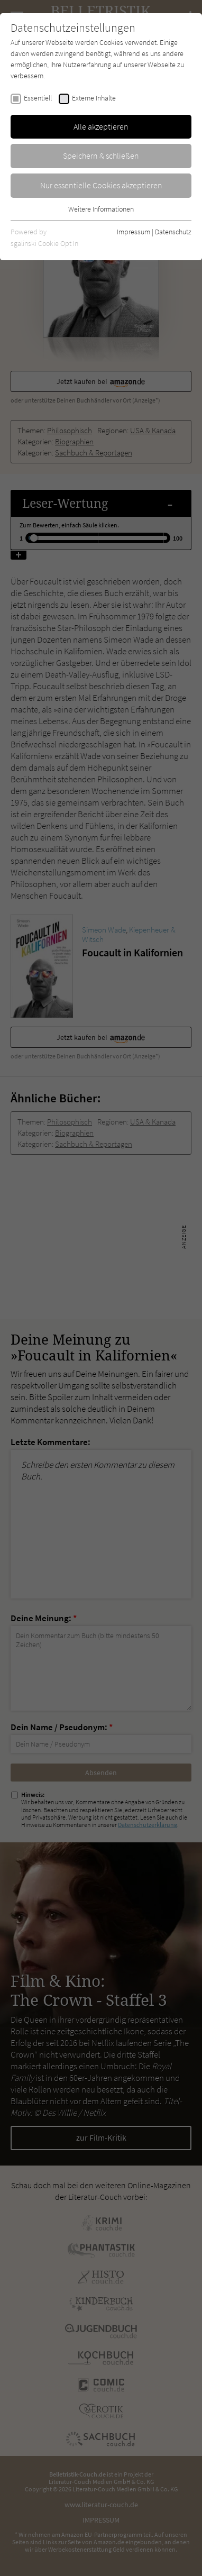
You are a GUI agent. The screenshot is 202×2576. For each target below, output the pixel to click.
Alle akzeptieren (101, 126)
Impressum (133, 231)
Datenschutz (173, 231)
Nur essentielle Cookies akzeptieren (101, 185)
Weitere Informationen (101, 209)
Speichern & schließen (101, 155)
